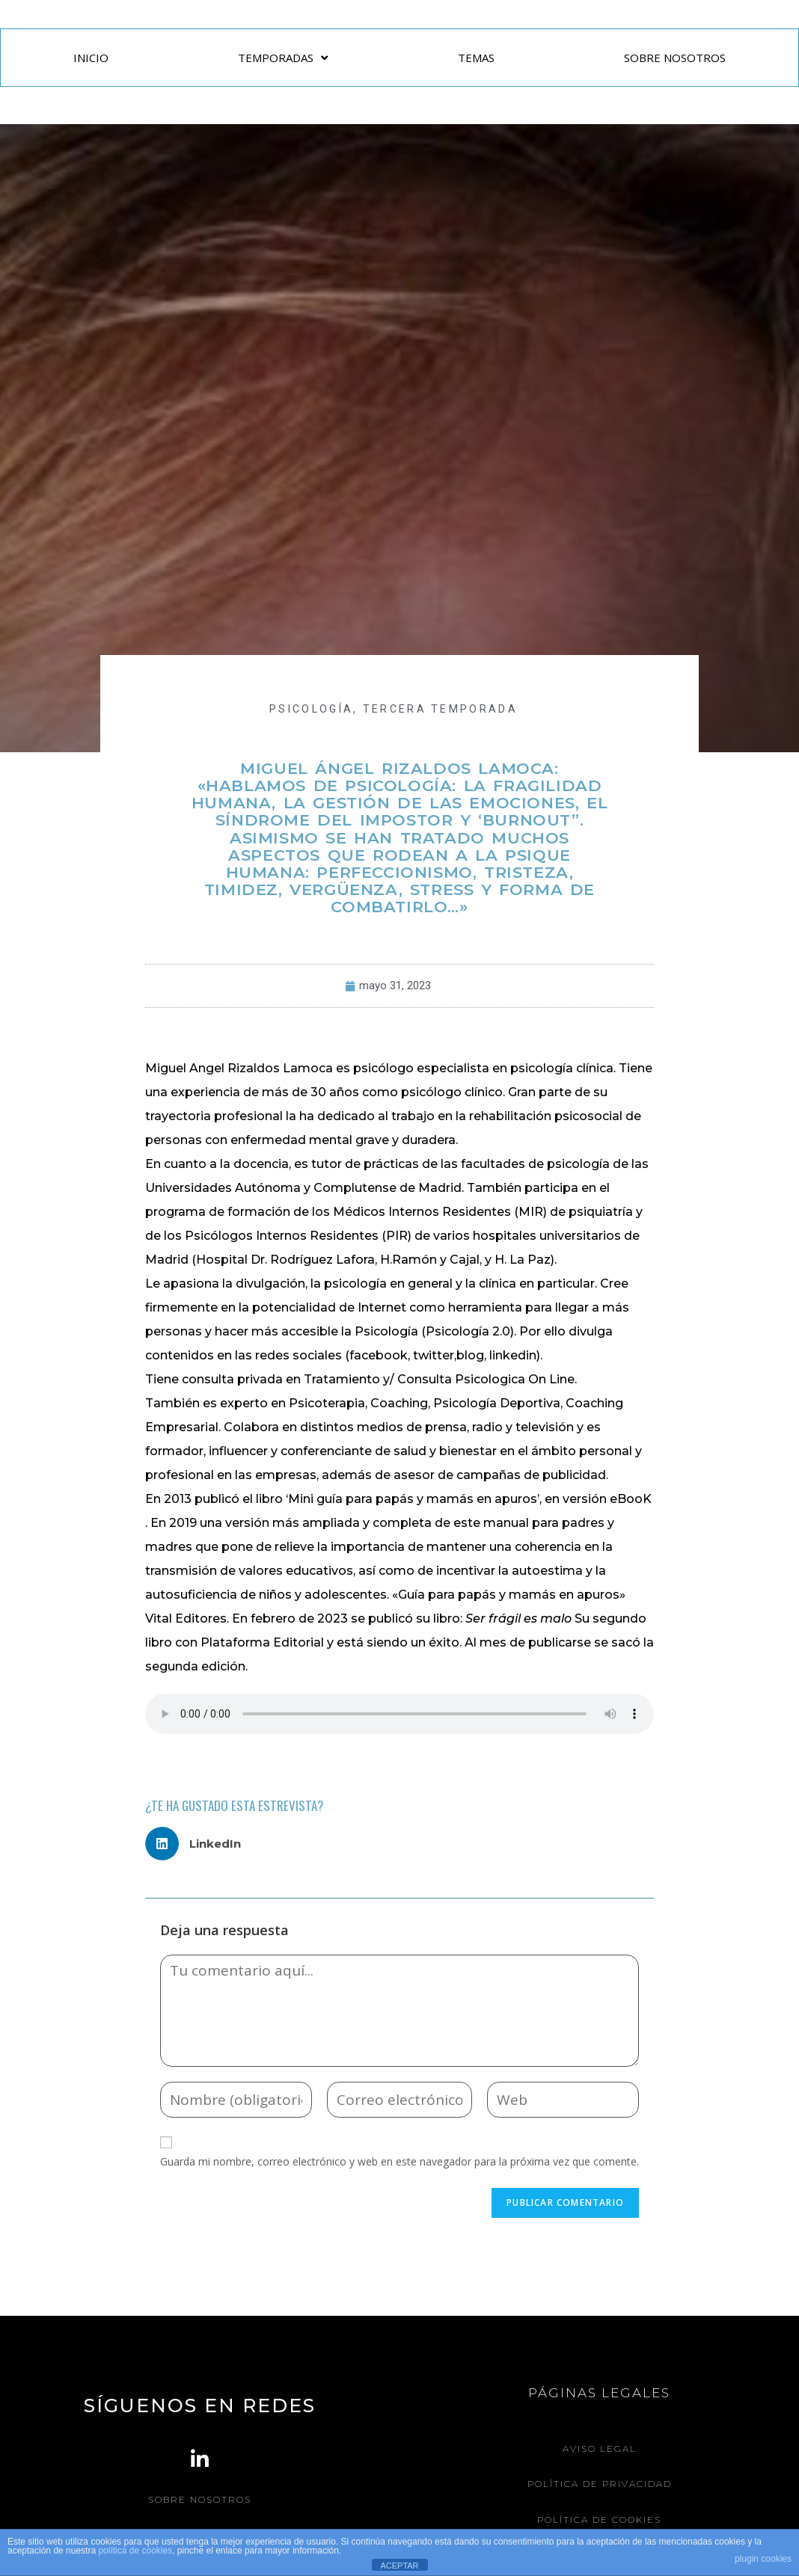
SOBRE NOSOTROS (675, 57)
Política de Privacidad (599, 2483)
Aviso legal (600, 2448)
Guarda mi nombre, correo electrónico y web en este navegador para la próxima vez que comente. (399, 2161)
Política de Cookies (599, 2518)
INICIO (90, 57)
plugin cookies (763, 2559)
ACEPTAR (399, 2565)
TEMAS (476, 57)
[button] (198, 1843)
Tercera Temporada (440, 709)
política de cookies (135, 2550)
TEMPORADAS (283, 58)
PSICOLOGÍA (311, 709)
